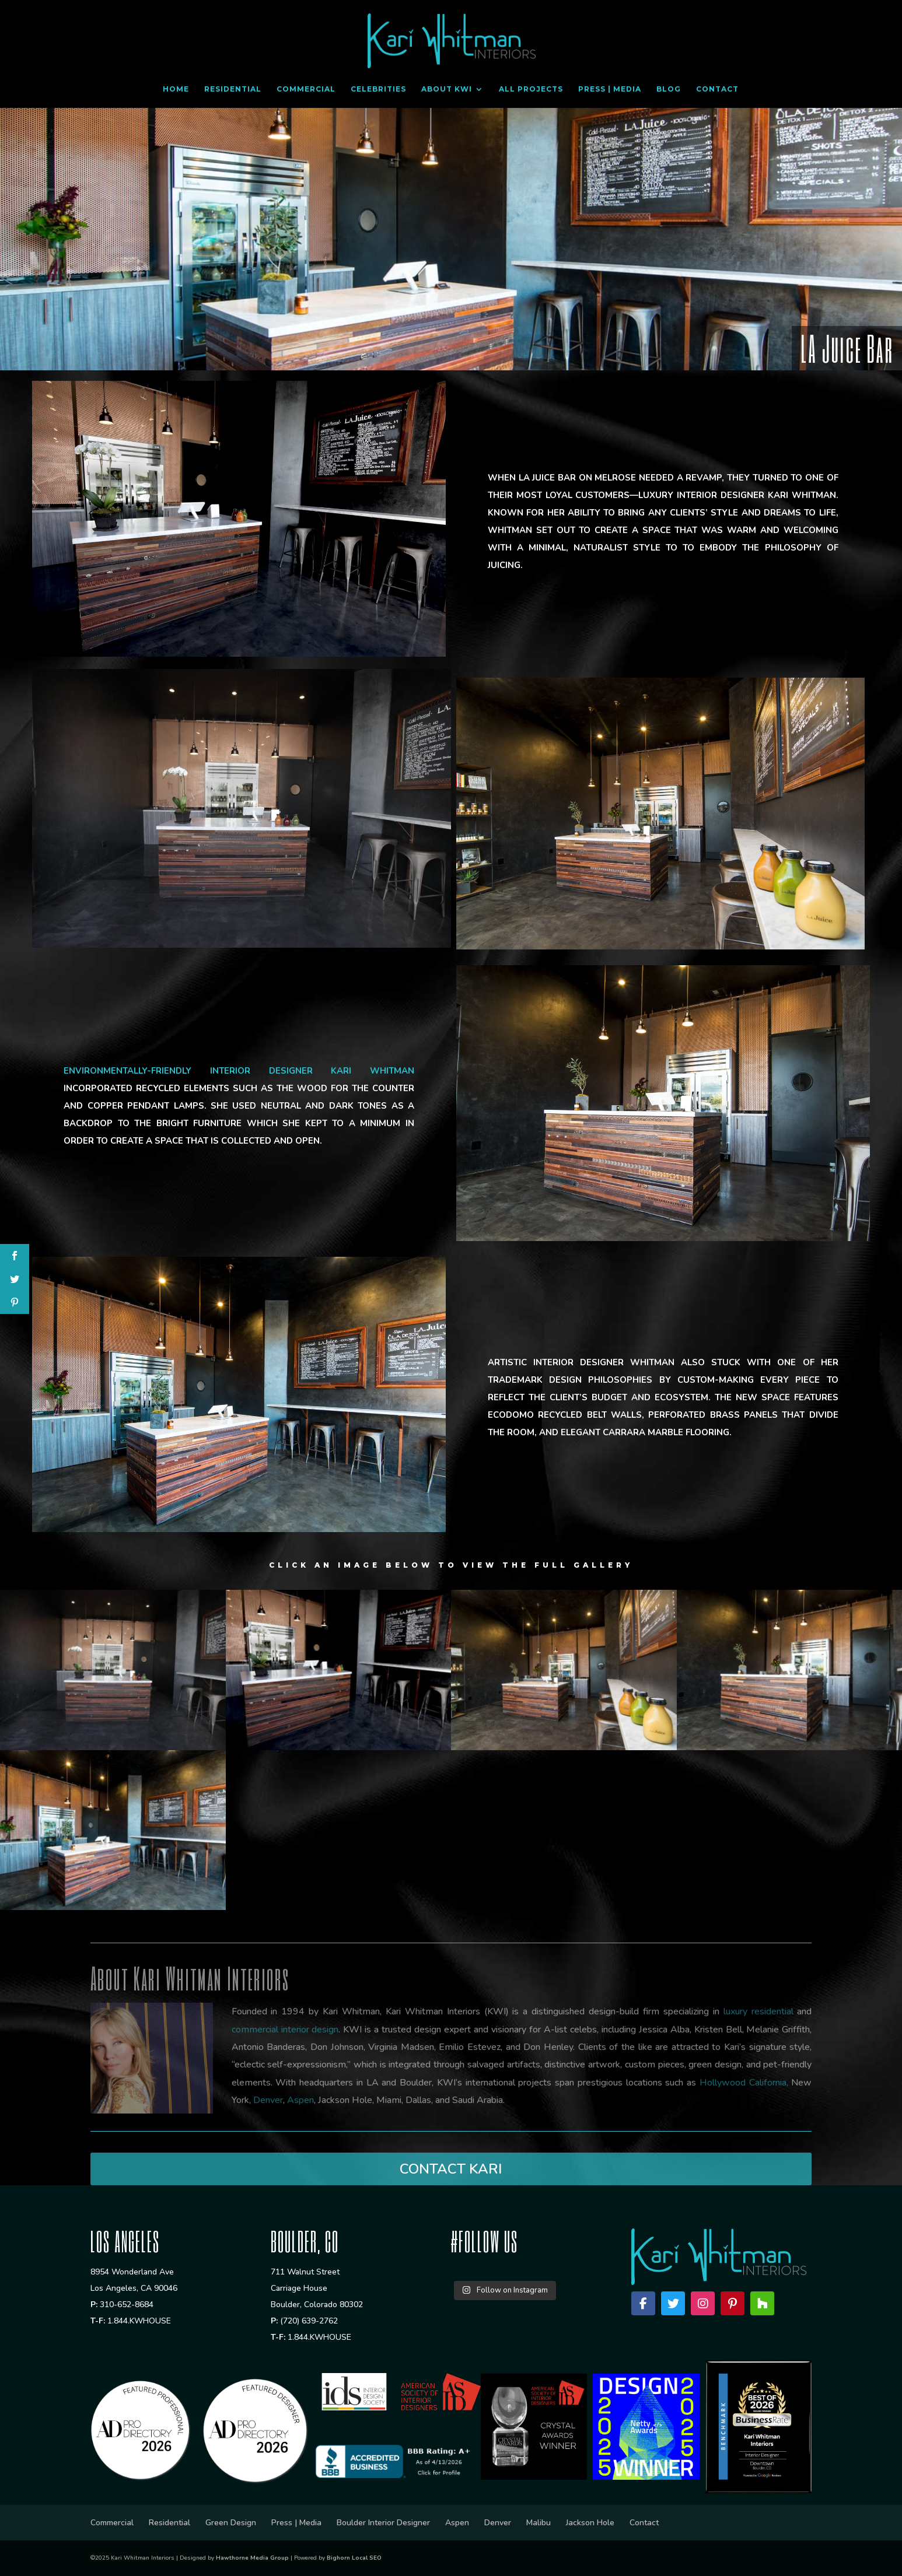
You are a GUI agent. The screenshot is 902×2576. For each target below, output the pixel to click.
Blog (668, 89)
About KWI (446, 89)
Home (176, 89)
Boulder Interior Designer (383, 2522)
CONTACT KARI (451, 2169)
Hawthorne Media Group (252, 2558)
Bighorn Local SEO (354, 2558)
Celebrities (378, 89)
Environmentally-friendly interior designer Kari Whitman (239, 1071)
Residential (232, 89)
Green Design (230, 2522)
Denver (497, 2522)
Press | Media (609, 89)
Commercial (306, 89)
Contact (717, 89)
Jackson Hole (590, 2522)
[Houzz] (762, 2303)
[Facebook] (643, 2303)
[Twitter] (673, 2303)
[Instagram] (703, 2303)
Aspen (457, 2522)
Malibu (538, 2522)
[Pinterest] (732, 2303)
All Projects (531, 89)
